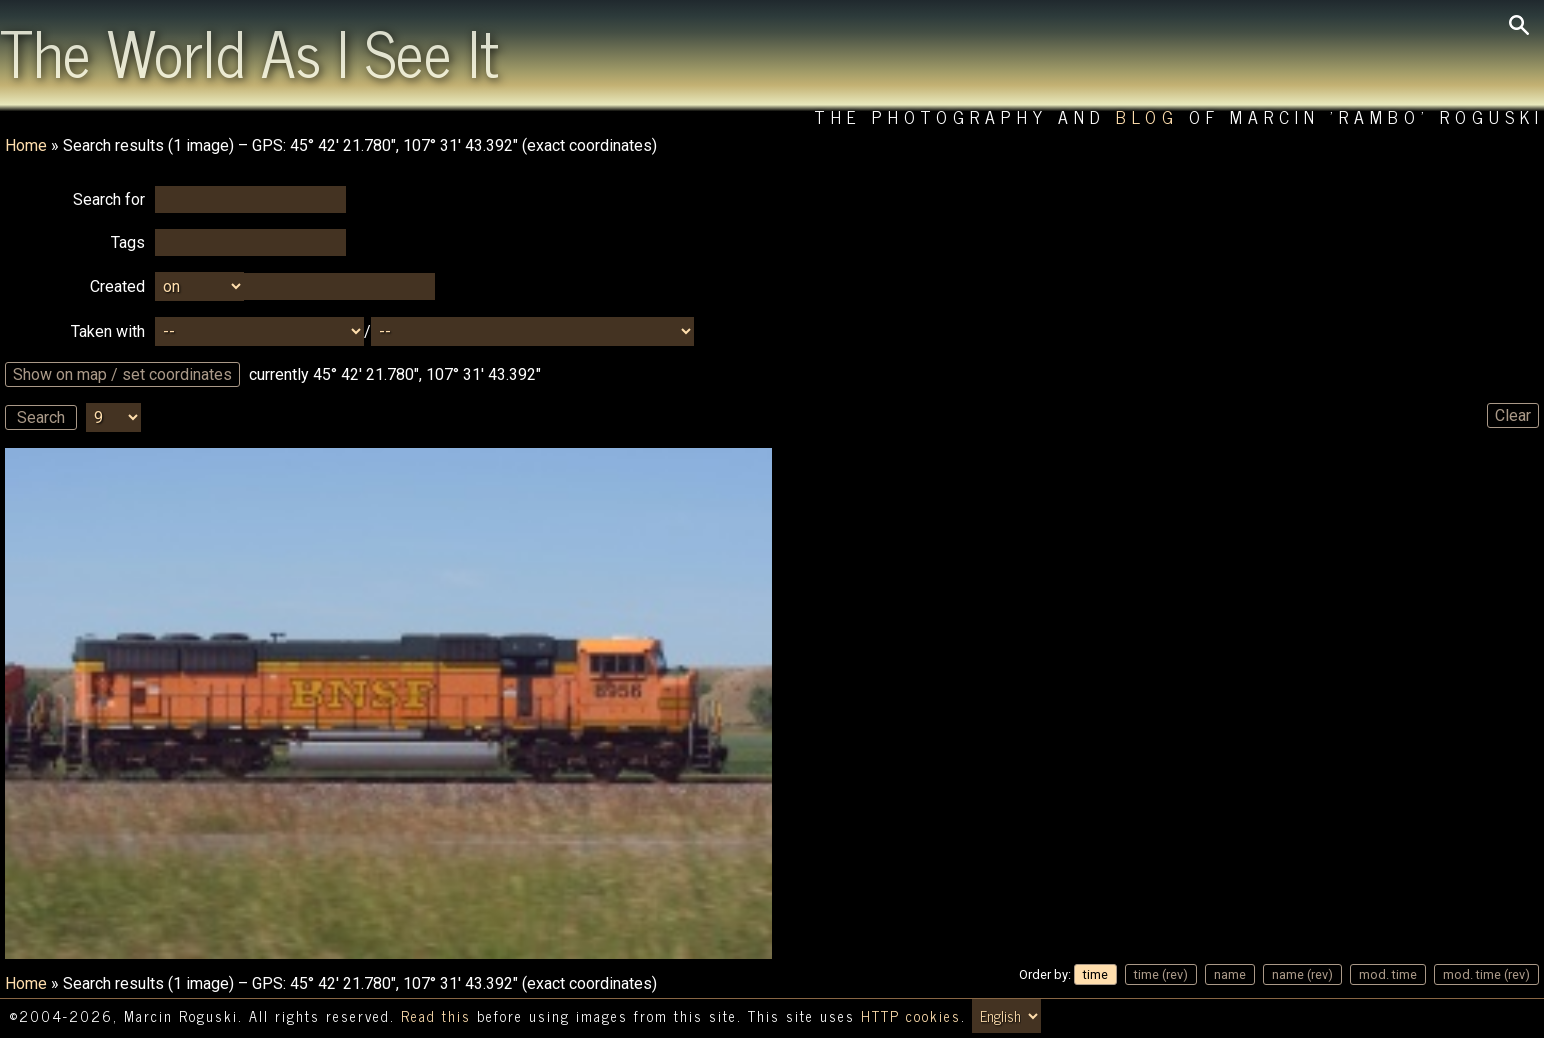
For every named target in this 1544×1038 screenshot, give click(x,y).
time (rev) (1161, 974)
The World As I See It (249, 51)
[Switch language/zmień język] (1006, 1016)
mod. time (1388, 974)
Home (26, 145)
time (1095, 974)
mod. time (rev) (1486, 974)
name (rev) (1302, 974)
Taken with (108, 331)
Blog (1147, 116)
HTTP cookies (911, 1016)
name (1230, 974)
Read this (436, 1016)
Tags (128, 242)
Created (117, 286)
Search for (109, 199)
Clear (1513, 415)
